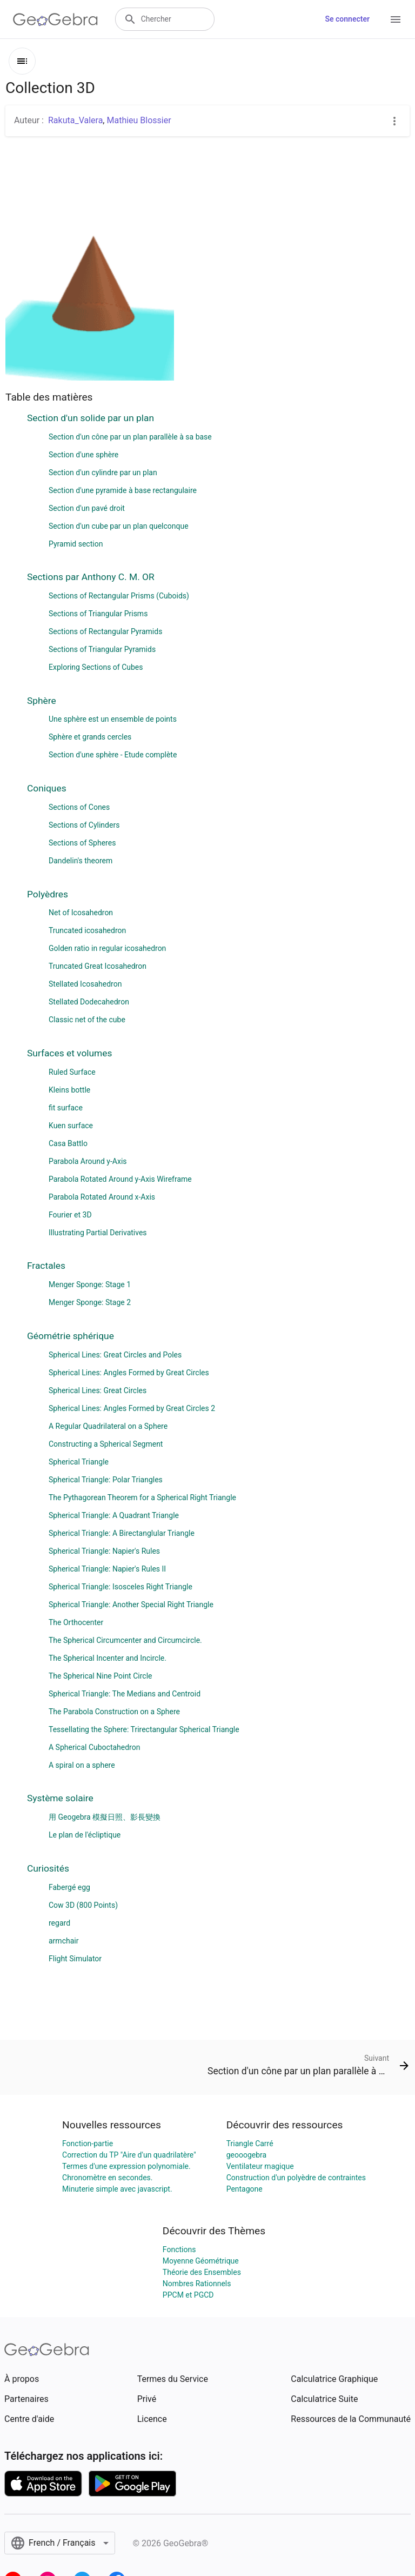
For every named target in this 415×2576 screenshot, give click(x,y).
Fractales (46, 1265)
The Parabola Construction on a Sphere (114, 1711)
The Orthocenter (76, 1622)
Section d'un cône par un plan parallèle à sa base (130, 436)
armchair (63, 1940)
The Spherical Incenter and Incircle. (107, 1658)
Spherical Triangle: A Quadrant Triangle (114, 1515)
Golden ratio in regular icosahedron (107, 948)
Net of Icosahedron (81, 912)
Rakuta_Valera (75, 120)
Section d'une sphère (83, 454)
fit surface (66, 1107)
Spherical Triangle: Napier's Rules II (107, 1569)
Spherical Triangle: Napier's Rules (104, 1551)
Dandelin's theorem (80, 860)
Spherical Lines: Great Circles (97, 1390)
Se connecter (347, 19)
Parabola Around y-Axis (88, 1161)
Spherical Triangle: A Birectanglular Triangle (122, 1533)
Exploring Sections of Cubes (96, 667)
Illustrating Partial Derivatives (98, 1232)
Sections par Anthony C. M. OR (91, 576)
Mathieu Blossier (138, 120)
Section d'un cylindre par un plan (103, 472)
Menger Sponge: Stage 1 (90, 1284)
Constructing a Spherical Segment (106, 1444)
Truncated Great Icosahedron (97, 966)
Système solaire (60, 1798)
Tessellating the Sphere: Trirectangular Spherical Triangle (144, 1729)
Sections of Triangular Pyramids (102, 649)
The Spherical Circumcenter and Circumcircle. (125, 1640)
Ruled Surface (72, 1072)
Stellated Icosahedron (85, 984)
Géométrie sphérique (70, 1335)
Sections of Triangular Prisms (98, 613)
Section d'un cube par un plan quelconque (119, 526)
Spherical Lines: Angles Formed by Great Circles (129, 1372)
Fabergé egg (69, 1887)
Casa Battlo (68, 1143)
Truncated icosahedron (87, 930)
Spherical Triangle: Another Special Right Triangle (131, 1604)
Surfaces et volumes (69, 1053)
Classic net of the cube (87, 1019)
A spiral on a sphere (82, 1765)
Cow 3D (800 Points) (83, 1905)
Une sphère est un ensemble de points (113, 719)
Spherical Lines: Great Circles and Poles (115, 1354)
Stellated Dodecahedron (89, 1001)
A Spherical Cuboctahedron (94, 1747)
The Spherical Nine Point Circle (100, 1676)
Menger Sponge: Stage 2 (90, 1302)
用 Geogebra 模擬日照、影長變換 (104, 1817)
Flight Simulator (75, 1958)
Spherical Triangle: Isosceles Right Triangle (120, 1586)
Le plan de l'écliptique (85, 1835)
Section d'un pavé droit (87, 508)
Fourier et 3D (70, 1214)
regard (59, 1923)
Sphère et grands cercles (90, 737)
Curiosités (48, 1868)
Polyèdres (47, 894)
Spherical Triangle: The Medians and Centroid (124, 1693)
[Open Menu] (395, 19)
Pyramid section (76, 544)
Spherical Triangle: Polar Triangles (106, 1479)
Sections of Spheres (82, 842)
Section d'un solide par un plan (90, 417)
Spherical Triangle (79, 1461)
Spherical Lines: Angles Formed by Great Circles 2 (132, 1408)
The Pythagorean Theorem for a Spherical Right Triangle (142, 1497)
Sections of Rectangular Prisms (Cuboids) (119, 595)
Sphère (41, 700)
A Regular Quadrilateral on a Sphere (108, 1426)
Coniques (46, 788)
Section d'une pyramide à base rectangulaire (123, 490)
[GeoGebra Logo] (55, 19)
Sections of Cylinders (84, 825)
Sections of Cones (79, 807)
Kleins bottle (69, 1090)
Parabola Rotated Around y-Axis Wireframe (120, 1179)
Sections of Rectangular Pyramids (105, 631)
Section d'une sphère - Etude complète (113, 754)
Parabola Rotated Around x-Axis (102, 1197)
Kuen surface (71, 1125)
